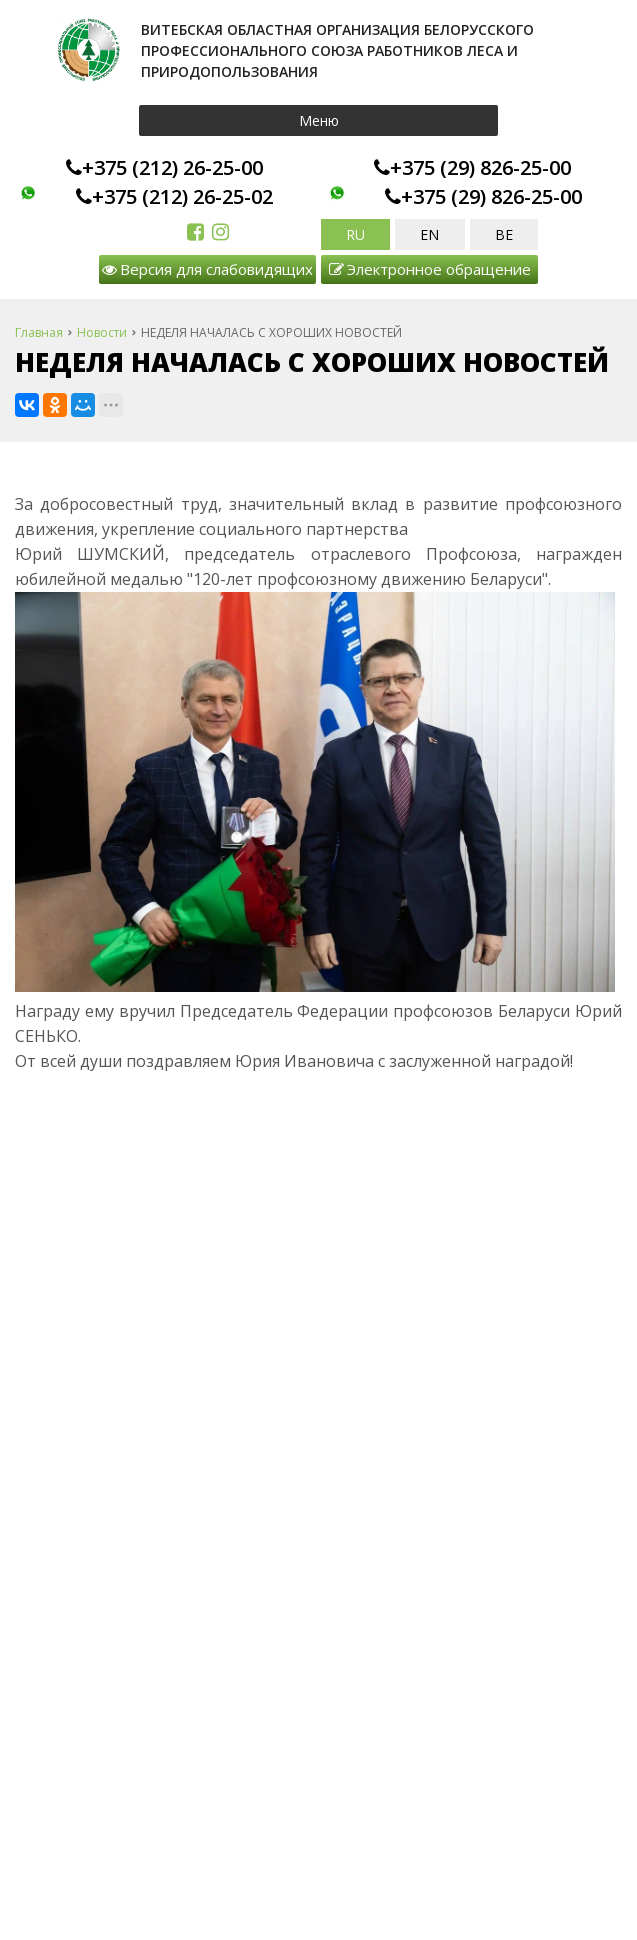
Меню (319, 120)
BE (504, 234)
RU (355, 234)
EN (429, 234)
